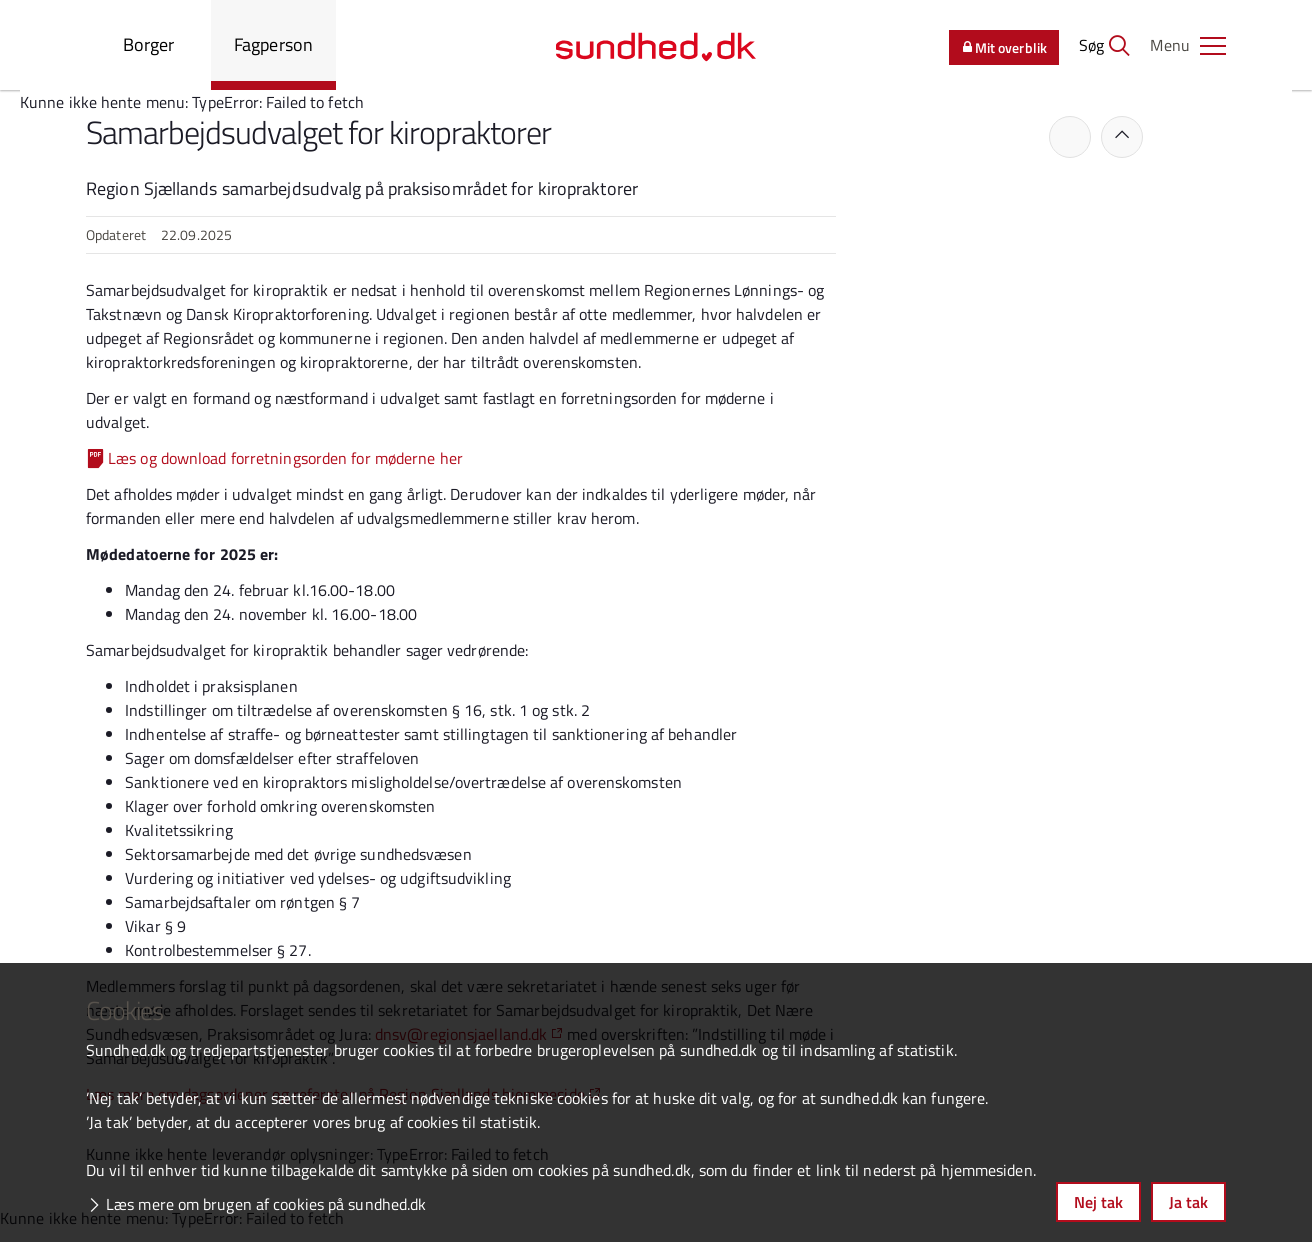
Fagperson (273, 44)
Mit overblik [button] (1004, 47)
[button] (1188, 45)
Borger (149, 44)
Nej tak (1098, 1202)
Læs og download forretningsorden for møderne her (285, 458)
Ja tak (1188, 1202)
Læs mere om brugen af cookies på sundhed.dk (266, 1204)
